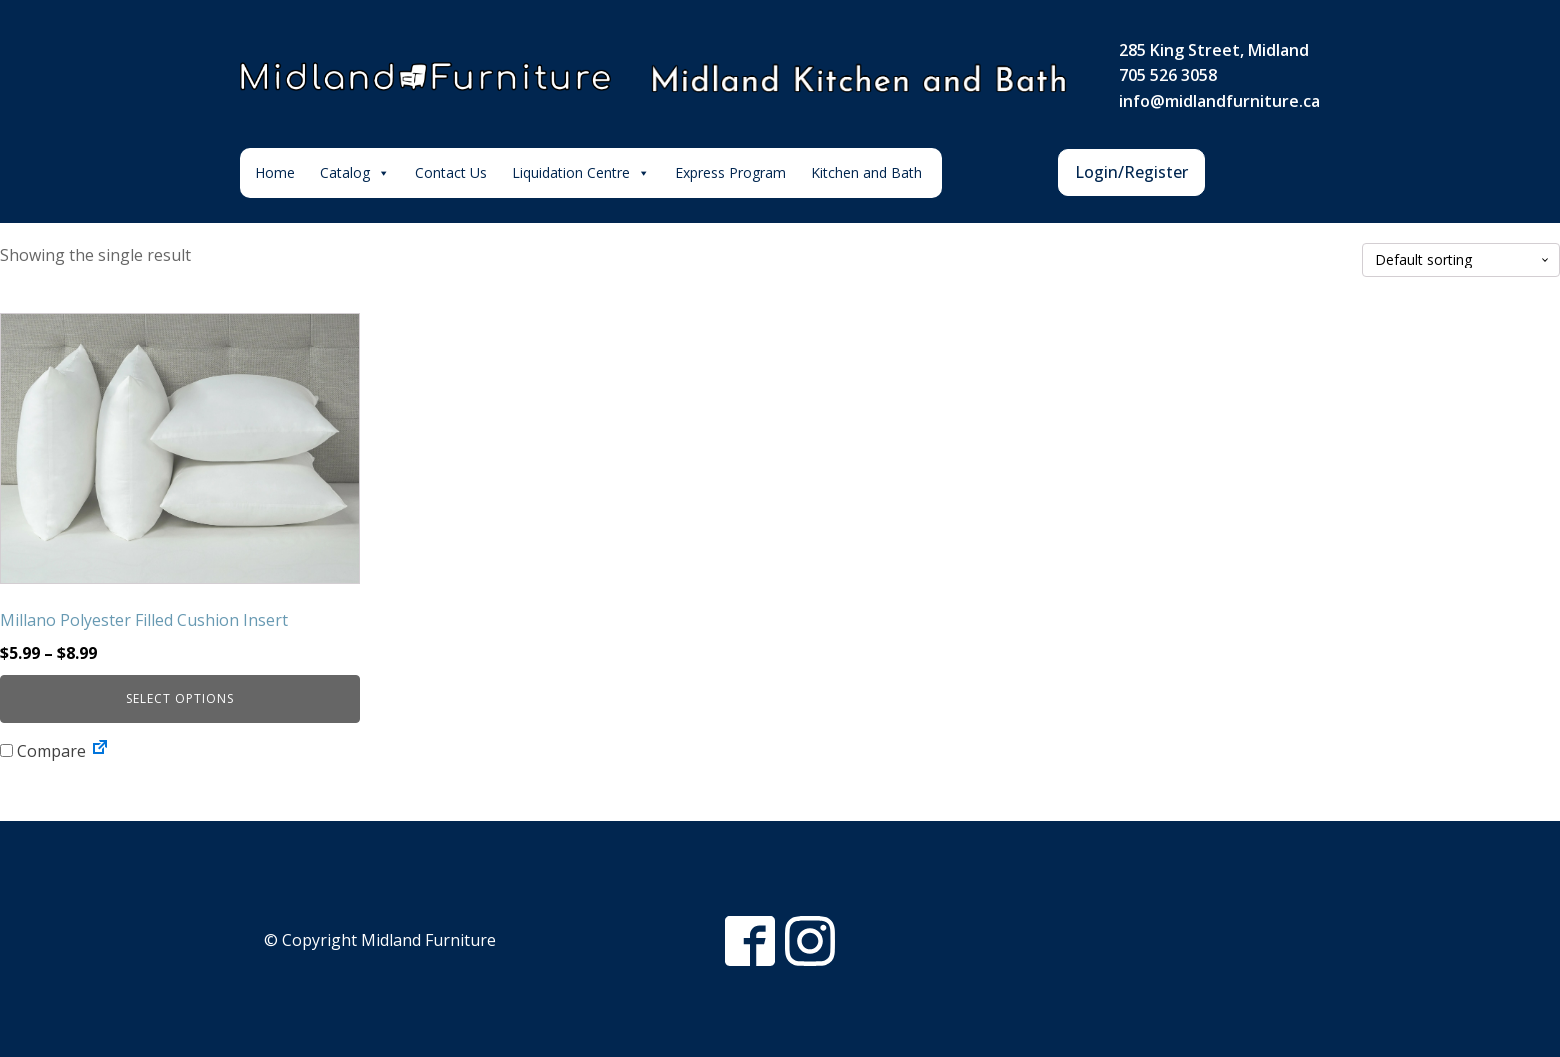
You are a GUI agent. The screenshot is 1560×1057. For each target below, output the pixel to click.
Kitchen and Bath (866, 172)
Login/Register (1131, 172)
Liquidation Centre (581, 173)
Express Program (730, 172)
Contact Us (451, 172)
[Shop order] (1461, 260)
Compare (43, 751)
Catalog (355, 173)
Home (275, 172)
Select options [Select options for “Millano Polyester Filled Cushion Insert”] (180, 698)
